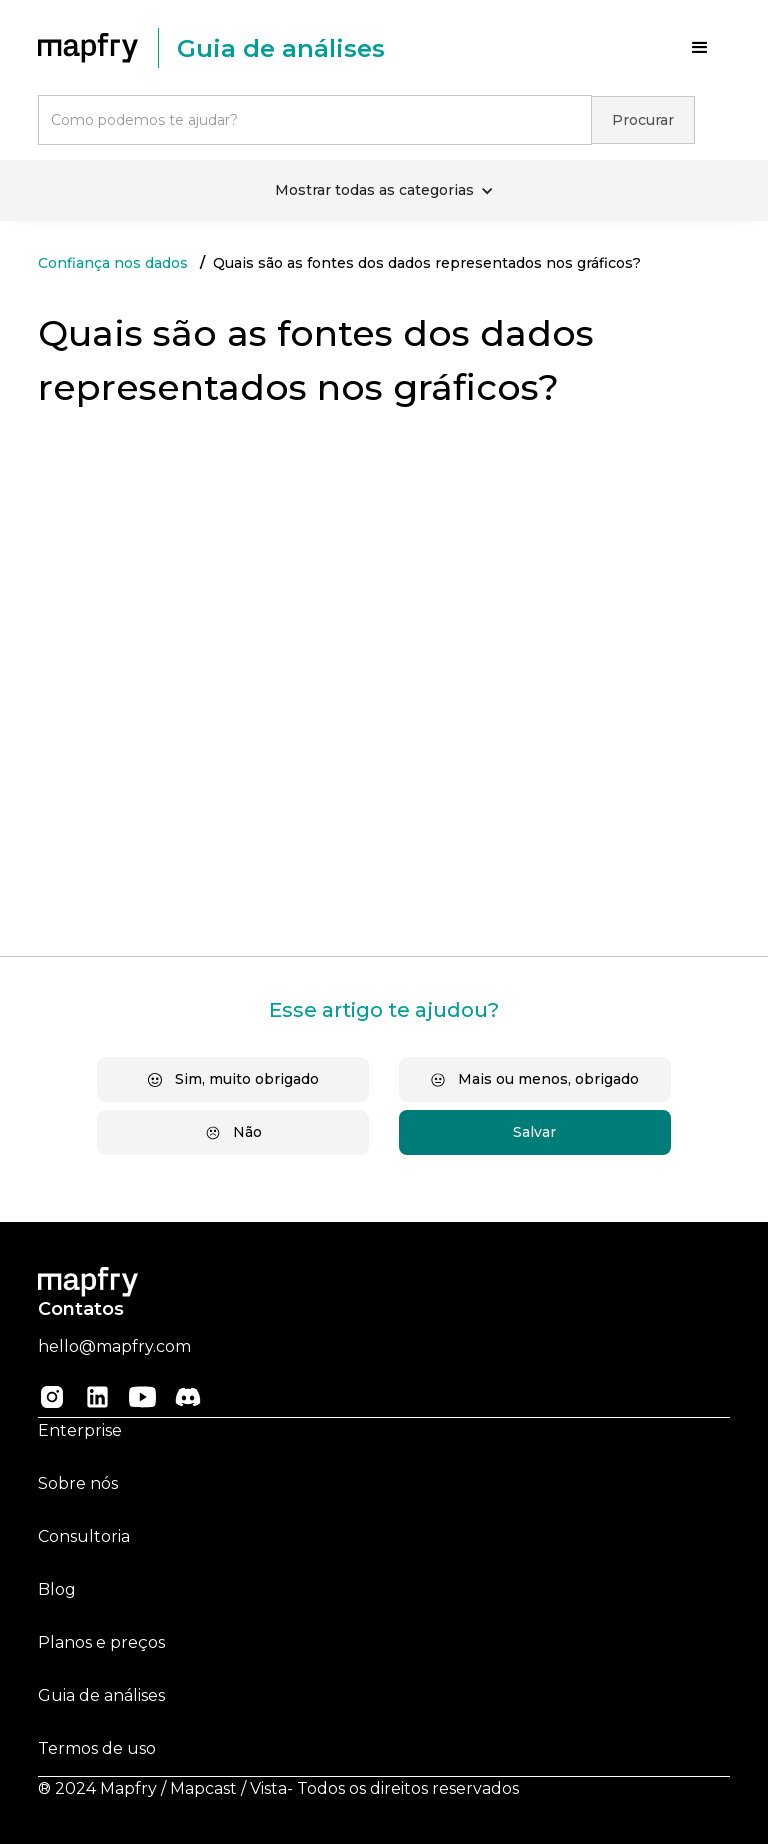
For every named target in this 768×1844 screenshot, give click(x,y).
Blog (57, 1589)
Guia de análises (101, 1695)
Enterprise (80, 1430)
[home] (98, 48)
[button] (700, 48)
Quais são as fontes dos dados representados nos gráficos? (427, 263)
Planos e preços (101, 1642)
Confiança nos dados (113, 263)
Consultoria (84, 1536)
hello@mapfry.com (114, 1346)
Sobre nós (78, 1483)
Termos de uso (97, 1748)
